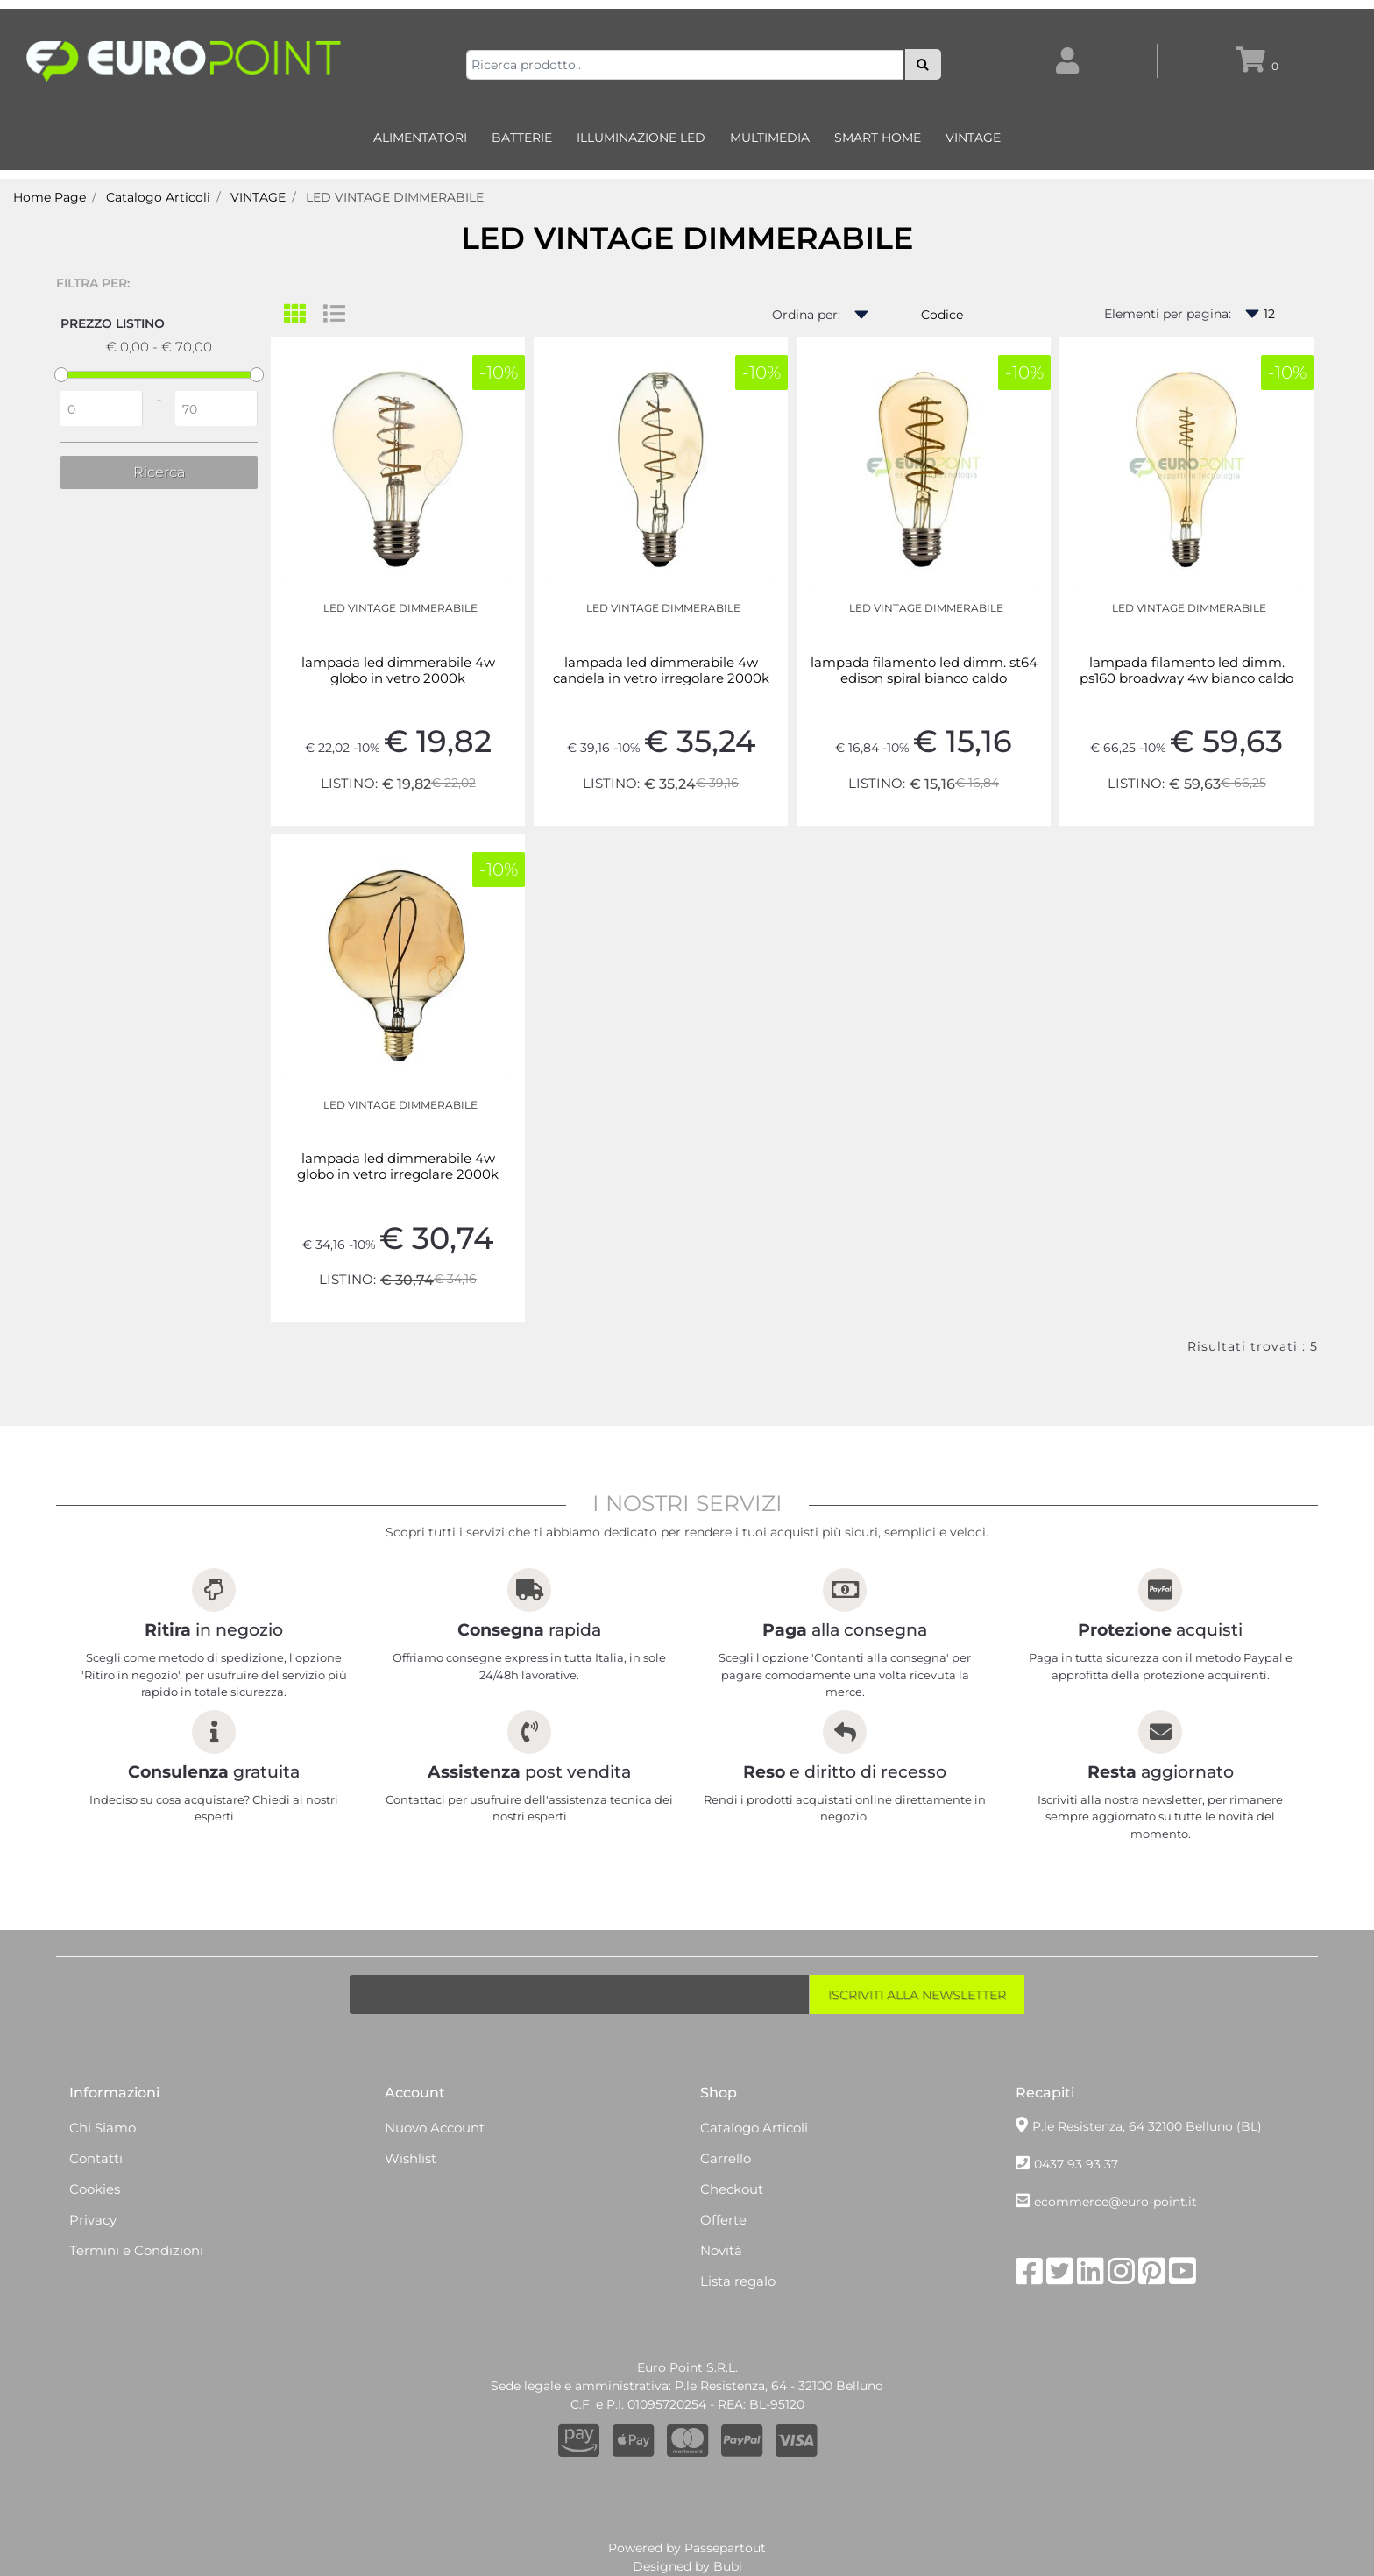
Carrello (725, 2158)
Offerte (723, 2219)
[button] (923, 64)
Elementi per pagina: (1167, 314)
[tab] (303, 314)
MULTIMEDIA (770, 137)
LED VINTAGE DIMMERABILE (395, 197)
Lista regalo (738, 2281)
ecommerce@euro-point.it (1115, 2202)
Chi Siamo (102, 2127)
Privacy (93, 2219)
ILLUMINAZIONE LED (641, 137)
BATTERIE (522, 137)
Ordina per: (806, 315)
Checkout (731, 2189)
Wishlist (410, 2158)
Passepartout (725, 2548)
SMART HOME (877, 137)
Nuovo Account (435, 2127)
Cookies (94, 2189)
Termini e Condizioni (136, 2250)
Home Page (49, 197)
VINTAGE (973, 137)
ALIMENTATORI (420, 137)
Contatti (96, 2158)
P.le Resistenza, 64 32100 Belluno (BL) (1147, 2126)
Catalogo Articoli (158, 197)
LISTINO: (349, 783)
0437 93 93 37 (1076, 2164)
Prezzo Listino (112, 323)
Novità (721, 2250)
